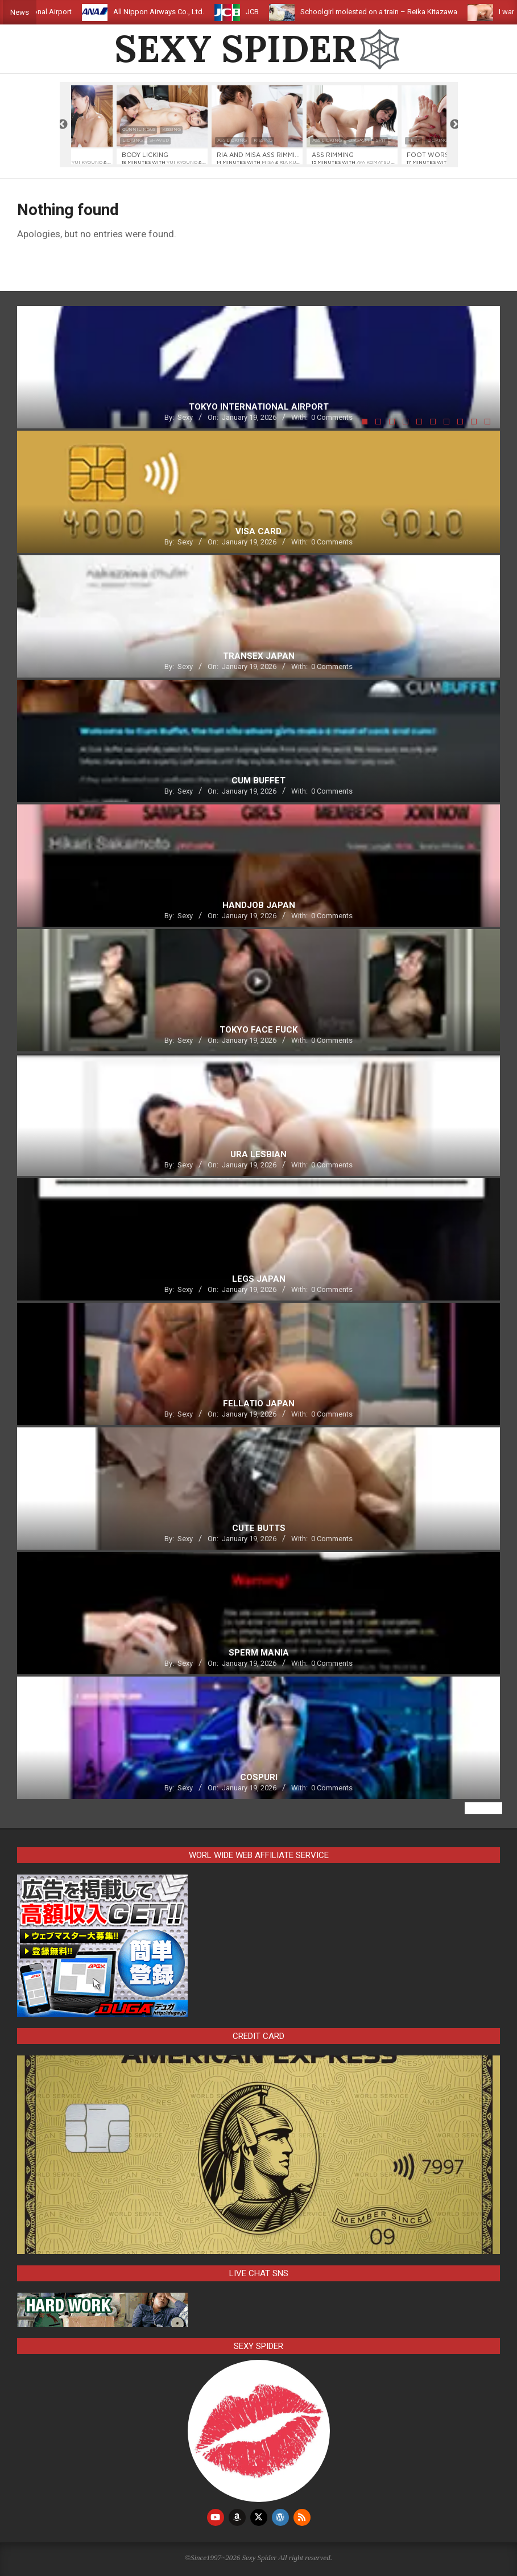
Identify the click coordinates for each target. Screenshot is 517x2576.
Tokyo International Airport (45, 11)
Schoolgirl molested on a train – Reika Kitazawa (395, 11)
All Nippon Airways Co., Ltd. (175, 11)
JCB (268, 11)
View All (483, 1808)
